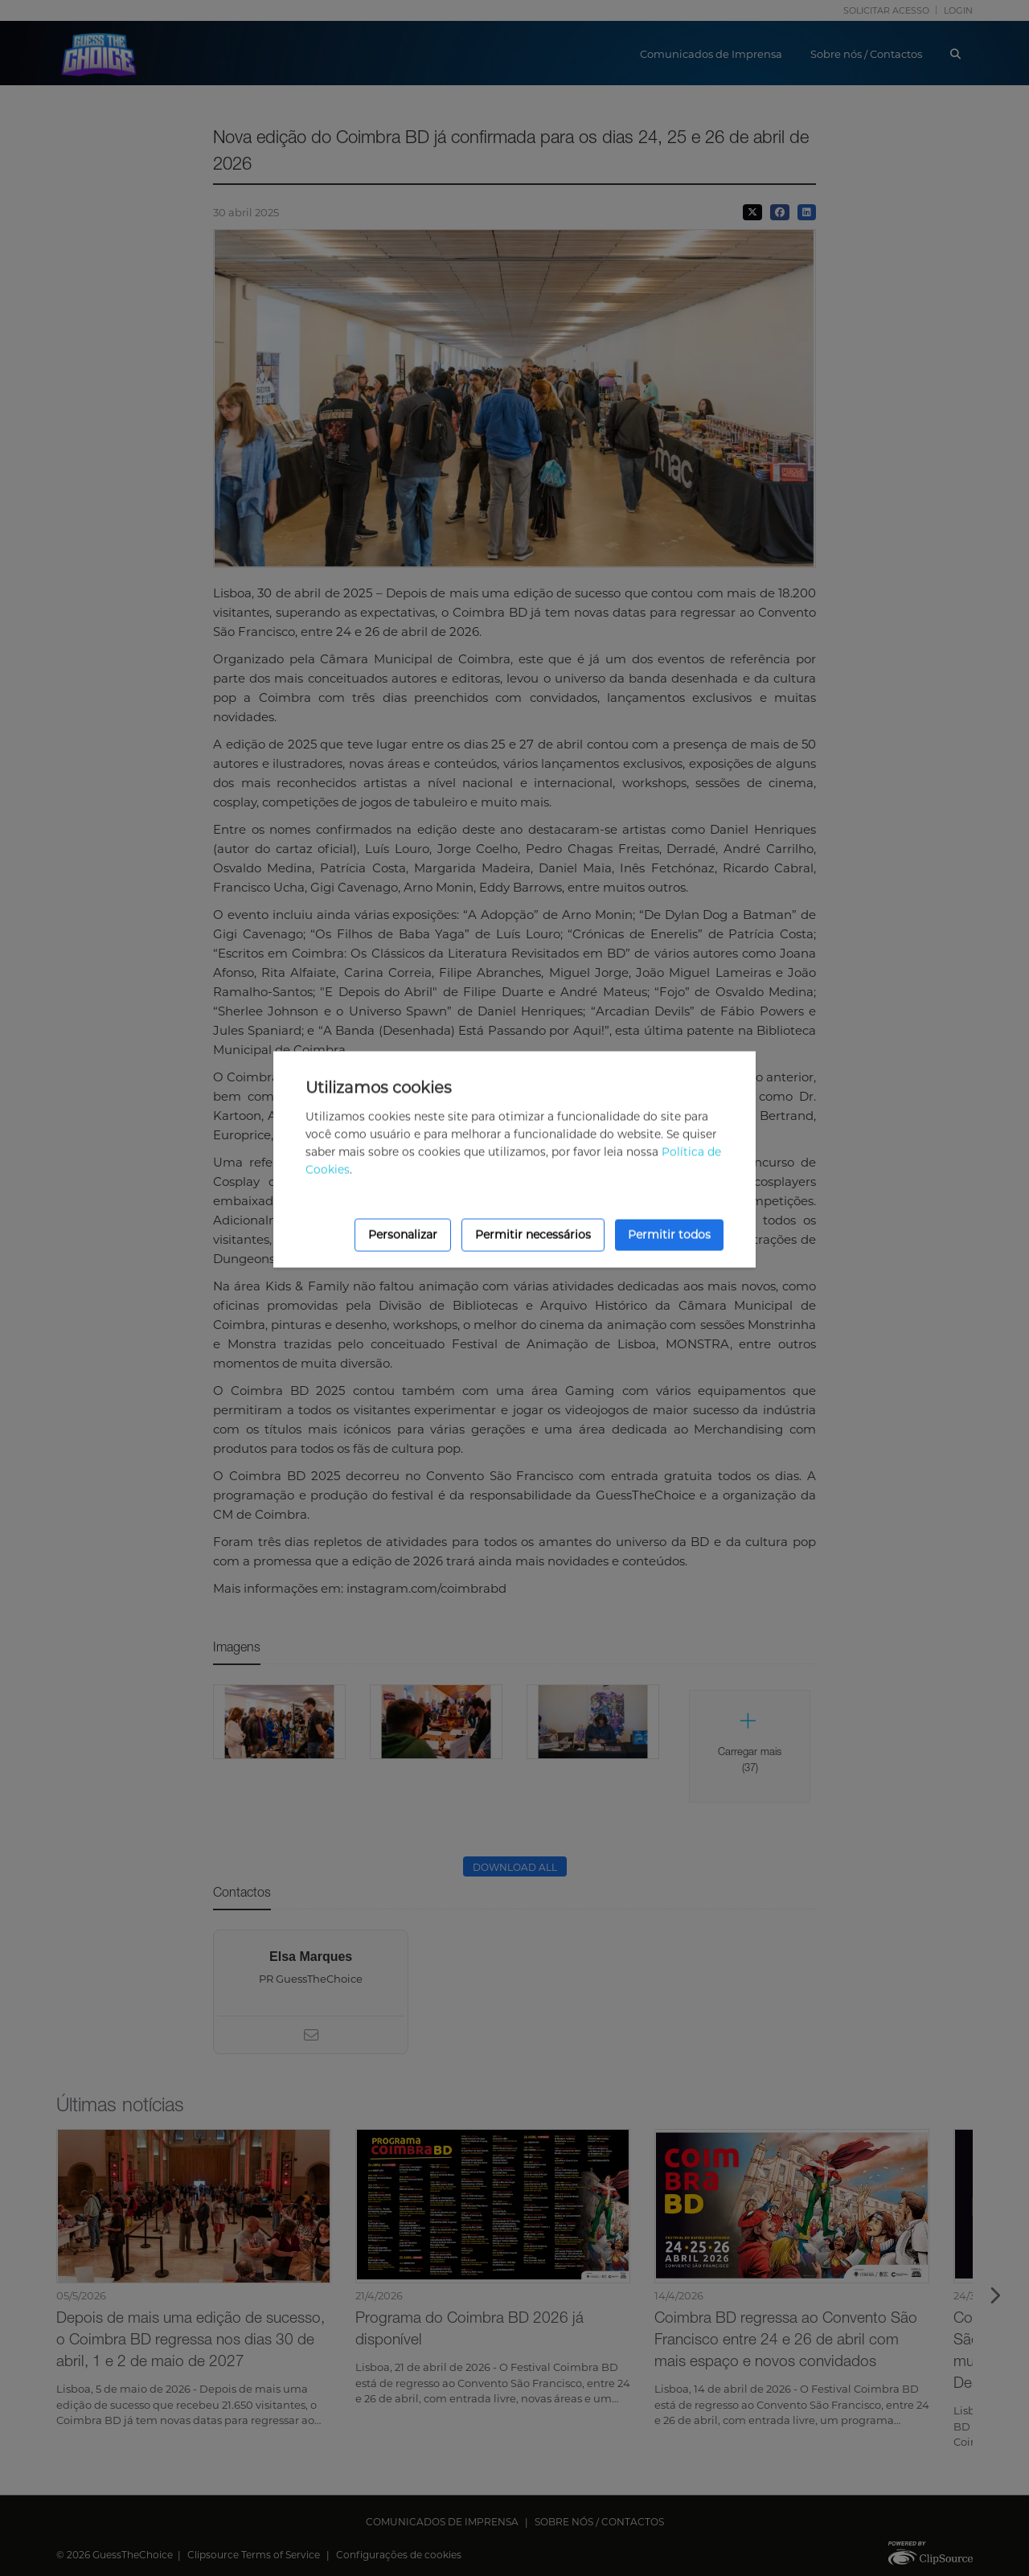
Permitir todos (669, 1235)
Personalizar (402, 1235)
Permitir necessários (533, 1235)
